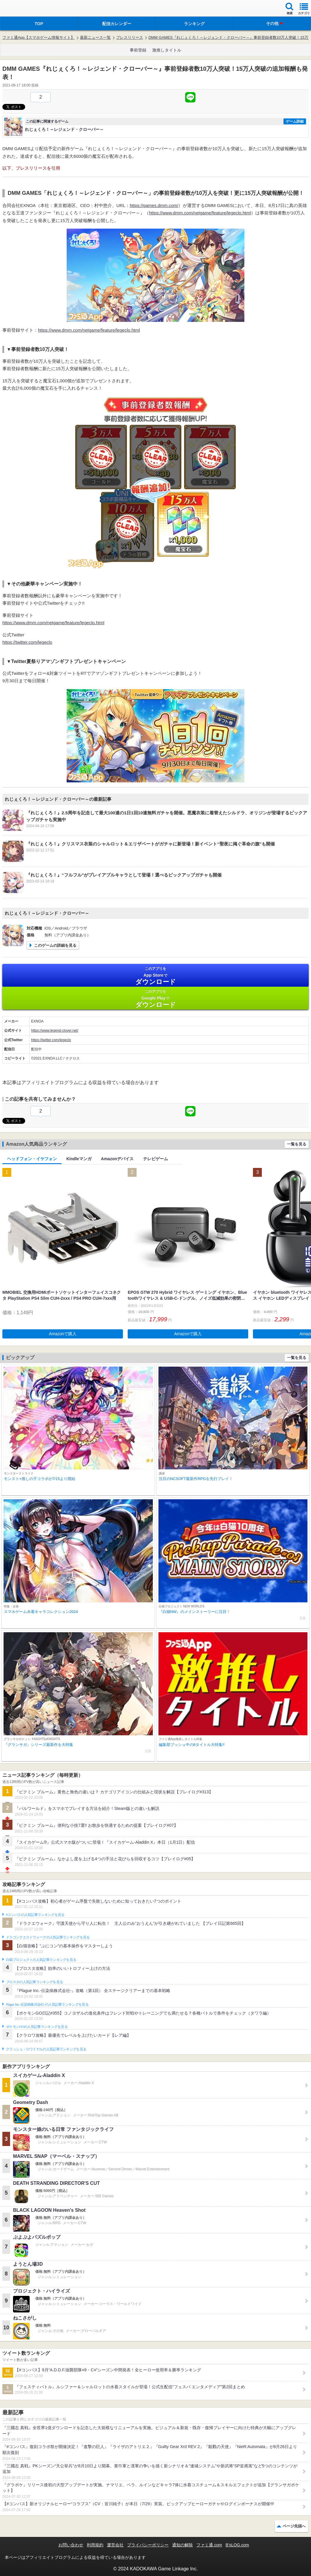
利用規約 (95, 2545)
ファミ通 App (22, 9)
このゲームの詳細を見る (55, 945)
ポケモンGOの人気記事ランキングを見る (37, 2026)
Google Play (155, 998)
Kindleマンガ (79, 1158)
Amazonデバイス (117, 1158)
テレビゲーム (155, 1158)
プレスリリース (129, 37)
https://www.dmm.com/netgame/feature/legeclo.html (200, 212)
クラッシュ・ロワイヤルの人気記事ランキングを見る (46, 2049)
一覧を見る (296, 1144)
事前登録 (138, 50)
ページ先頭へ (294, 2526)
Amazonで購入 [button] (62, 1333)
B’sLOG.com (237, 2545)
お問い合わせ (70, 2545)
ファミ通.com (209, 2545)
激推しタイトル (166, 50)
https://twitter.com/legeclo (27, 642)
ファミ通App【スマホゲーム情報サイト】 (38, 37)
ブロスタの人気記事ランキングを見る (34, 1982)
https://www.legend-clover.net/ (54, 1030)
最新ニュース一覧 (95, 37)
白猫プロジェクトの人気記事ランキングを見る (41, 1960)
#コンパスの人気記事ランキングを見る (35, 1915)
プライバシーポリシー (148, 2545)
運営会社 (115, 2545)
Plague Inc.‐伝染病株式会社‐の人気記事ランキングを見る (47, 2004)
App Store (155, 976)
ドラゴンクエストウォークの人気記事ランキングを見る (48, 1937)
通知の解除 (182, 2545)
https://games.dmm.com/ (154, 205)
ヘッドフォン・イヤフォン (32, 1158)
